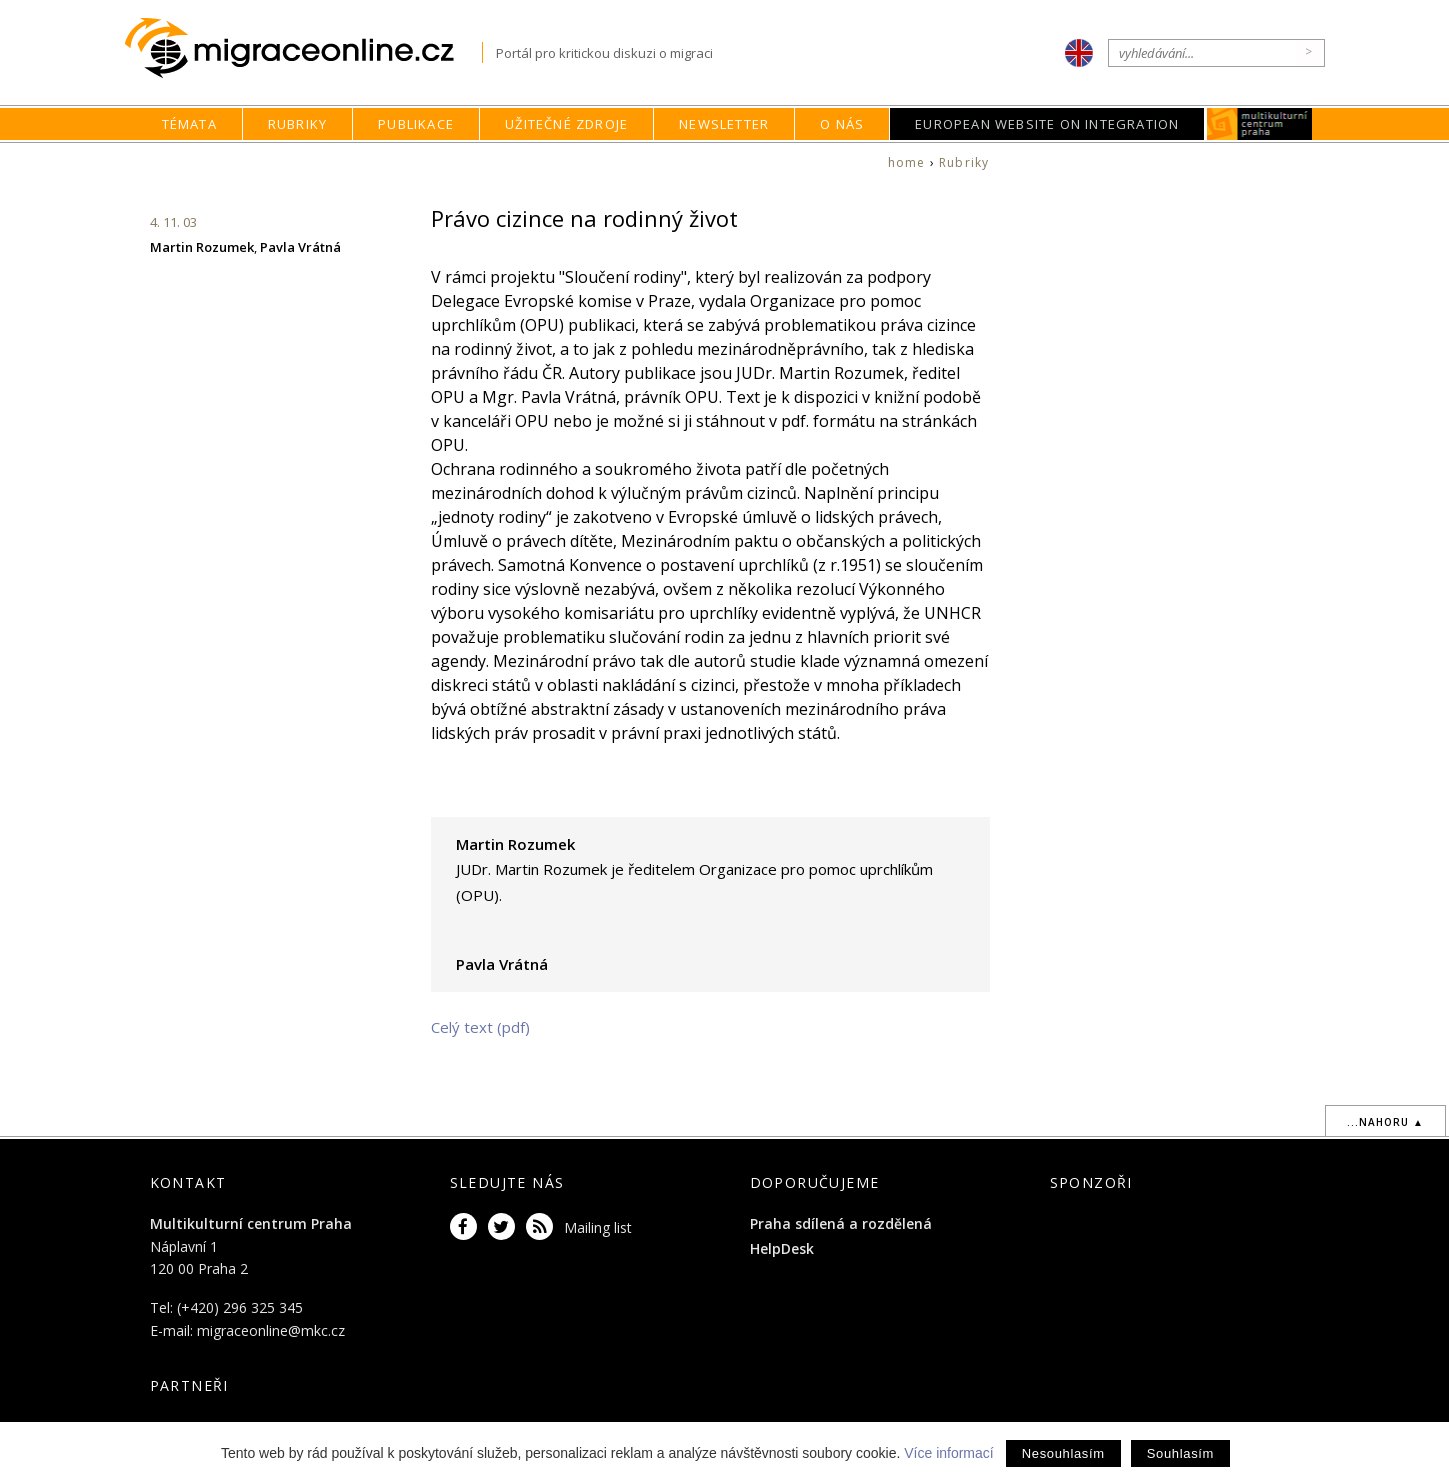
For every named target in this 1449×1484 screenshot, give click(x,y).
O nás (842, 124)
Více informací (948, 1453)
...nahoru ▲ (1385, 1122)
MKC (1260, 124)
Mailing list (598, 1227)
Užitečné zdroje (566, 124)
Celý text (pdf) (480, 1027)
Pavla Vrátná (300, 247)
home (907, 162)
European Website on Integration (1047, 124)
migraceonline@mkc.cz (271, 1330)
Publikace (416, 124)
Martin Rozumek (202, 247)
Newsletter (724, 124)
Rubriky (297, 124)
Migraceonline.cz (303, 48)
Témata (189, 124)
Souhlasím (1180, 1453)
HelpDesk (782, 1248)
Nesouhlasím (1063, 1453)
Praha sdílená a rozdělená (841, 1223)
